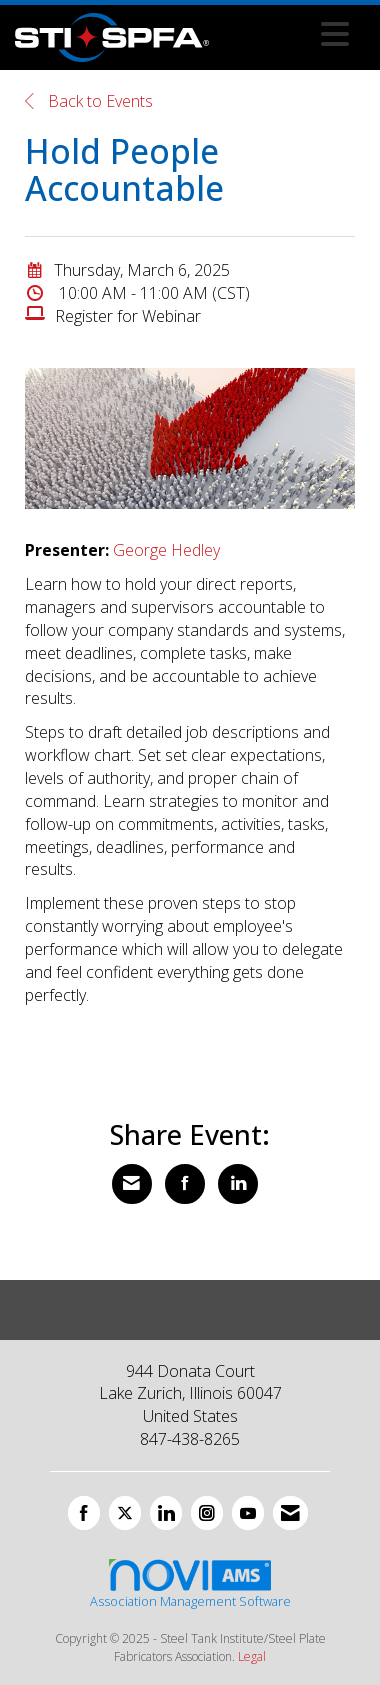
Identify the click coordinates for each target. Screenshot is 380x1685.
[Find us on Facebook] (84, 1513)
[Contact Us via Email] (290, 1513)
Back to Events (89, 101)
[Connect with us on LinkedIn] (166, 1513)
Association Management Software (190, 1583)
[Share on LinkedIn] (238, 1184)
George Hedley (166, 550)
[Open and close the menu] (284, 34)
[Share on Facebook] (185, 1184)
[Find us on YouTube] (248, 1513)
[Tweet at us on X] (125, 1513)
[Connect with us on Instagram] (207, 1513)
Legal (252, 1656)
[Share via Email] (132, 1184)
